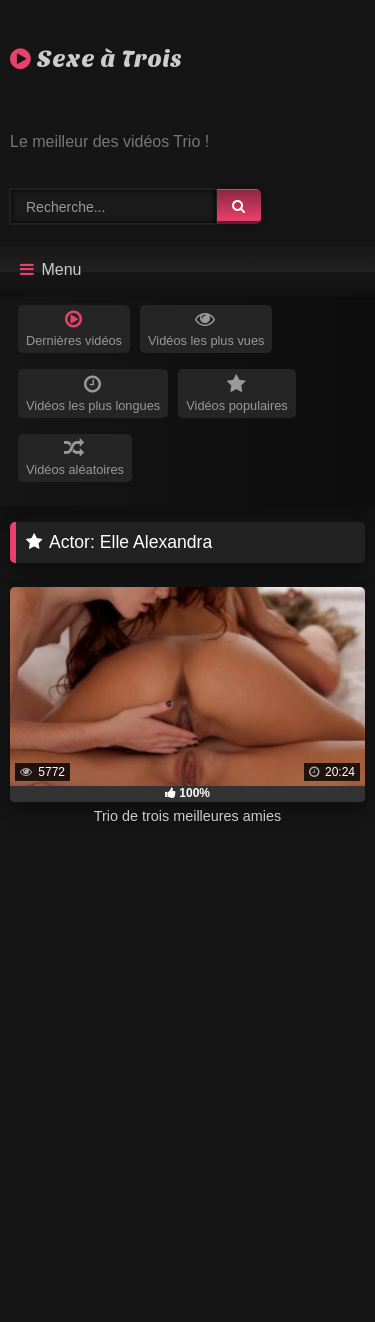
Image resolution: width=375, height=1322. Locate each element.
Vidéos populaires (237, 393)
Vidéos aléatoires (75, 457)
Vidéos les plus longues (93, 393)
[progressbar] (187, 794)
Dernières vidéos (74, 328)
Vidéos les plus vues (206, 328)
